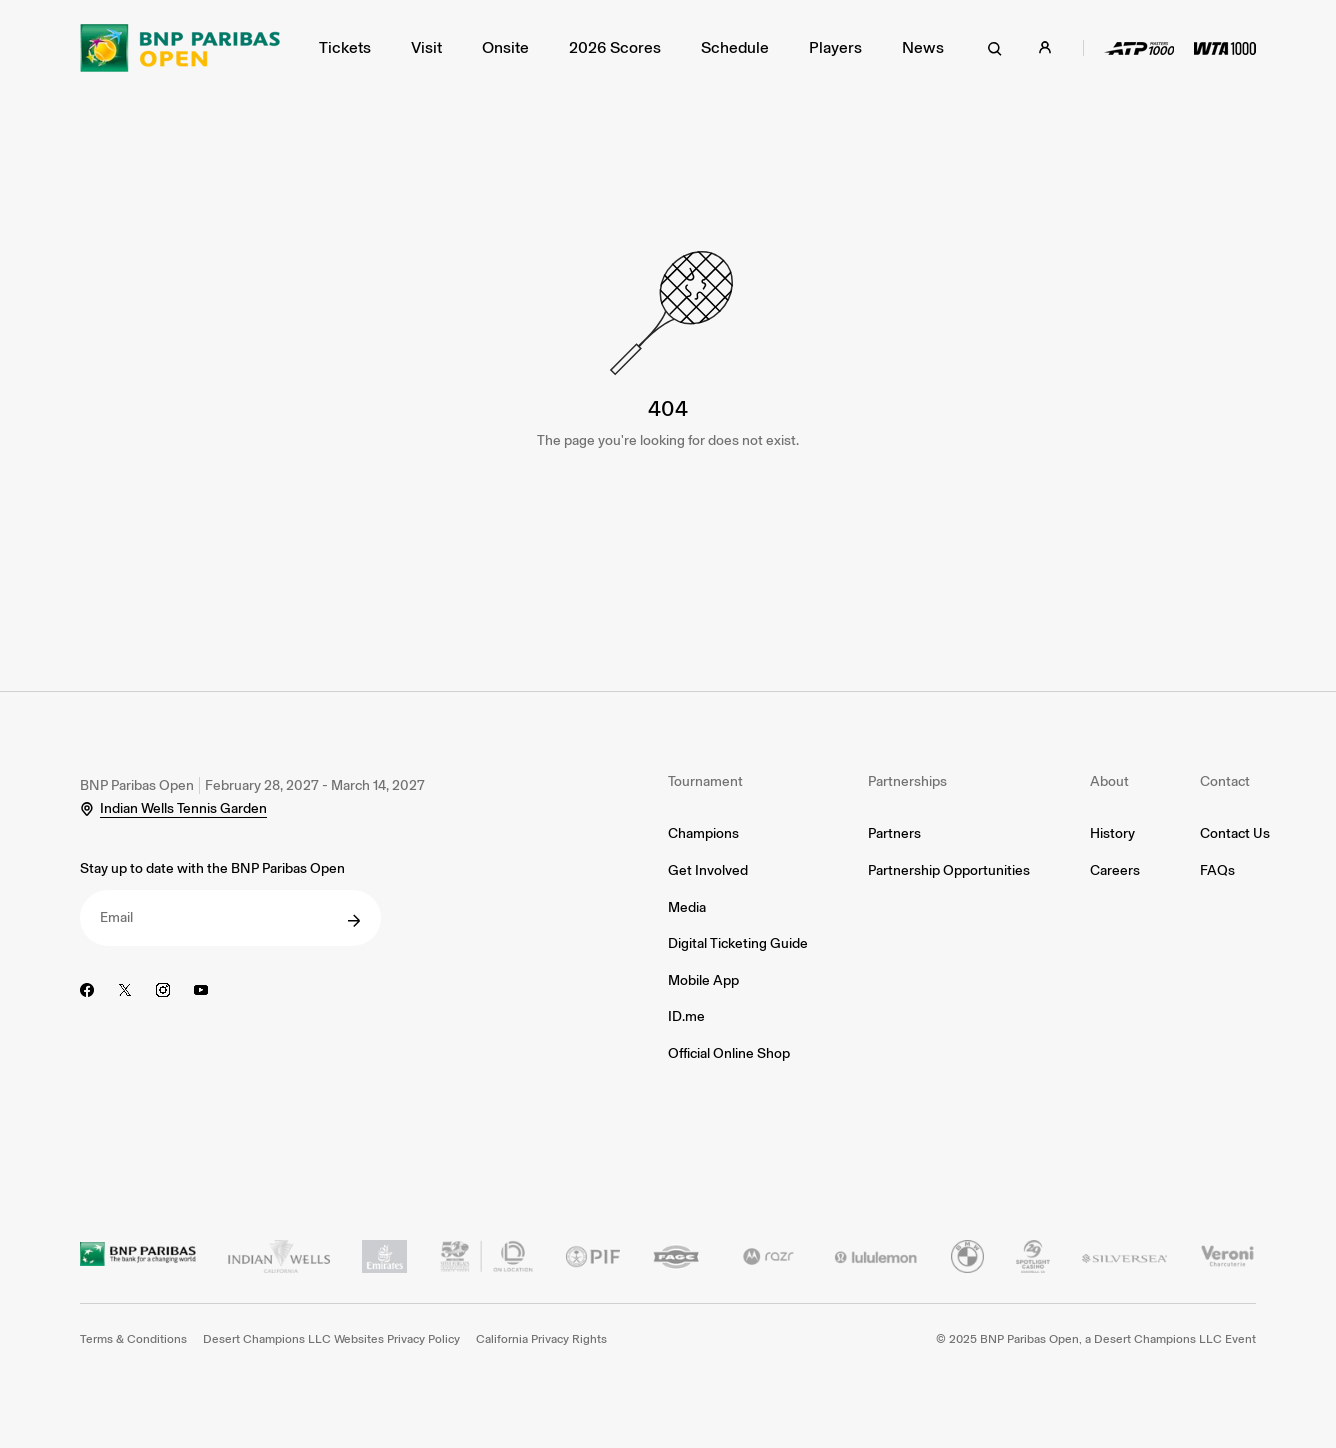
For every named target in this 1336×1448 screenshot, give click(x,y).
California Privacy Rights (541, 1339)
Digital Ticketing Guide (738, 943)
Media (687, 907)
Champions (703, 833)
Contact (1225, 781)
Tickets (345, 47)
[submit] (354, 921)
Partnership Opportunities (949, 870)
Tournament (705, 781)
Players (835, 47)
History (1112, 833)
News (923, 47)
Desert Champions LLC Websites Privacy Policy (331, 1339)
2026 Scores (615, 47)
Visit (426, 47)
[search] (995, 48)
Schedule (735, 47)
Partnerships (907, 781)
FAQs (1217, 870)
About (1109, 781)
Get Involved (708, 870)
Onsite (505, 47)
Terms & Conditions (133, 1339)
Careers (1115, 870)
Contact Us (1235, 833)
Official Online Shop (729, 1053)
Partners (894, 833)
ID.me (686, 1016)
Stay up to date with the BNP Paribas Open (212, 868)
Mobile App (703, 980)
